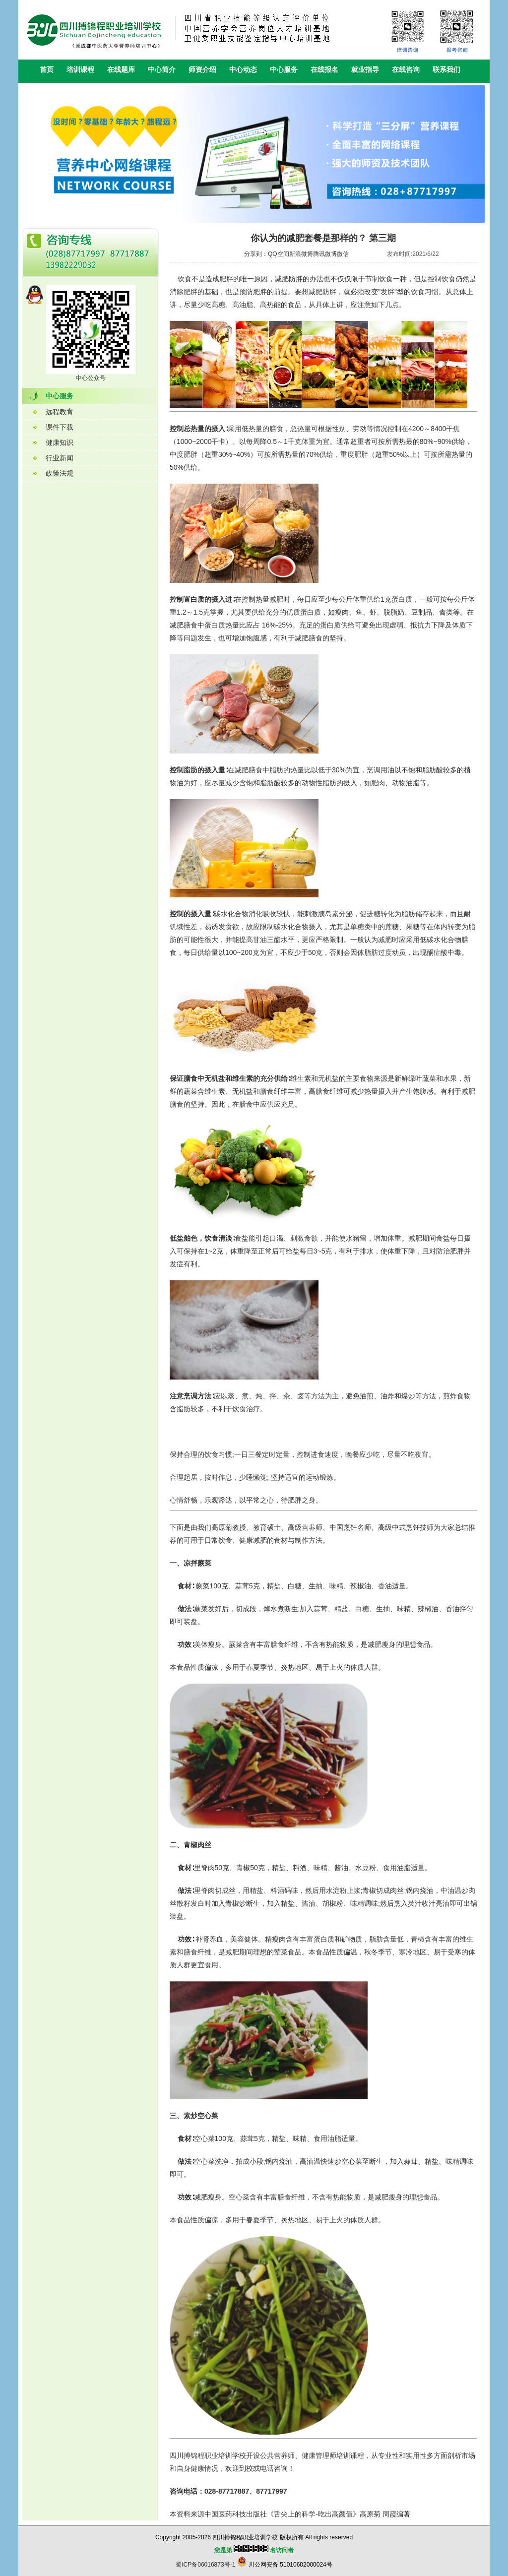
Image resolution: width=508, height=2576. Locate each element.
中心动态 (243, 69)
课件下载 (59, 427)
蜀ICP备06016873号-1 (205, 2564)
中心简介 (162, 69)
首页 (47, 69)
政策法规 (59, 473)
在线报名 (324, 69)
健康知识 (59, 442)
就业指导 (365, 69)
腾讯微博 (325, 254)
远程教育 (59, 412)
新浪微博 (301, 254)
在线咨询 (406, 69)
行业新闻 (59, 458)
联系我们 (446, 69)
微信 (343, 254)
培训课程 (80, 69)
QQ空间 (278, 254)
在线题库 (121, 69)
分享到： (256, 254)
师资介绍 (202, 69)
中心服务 (284, 69)
